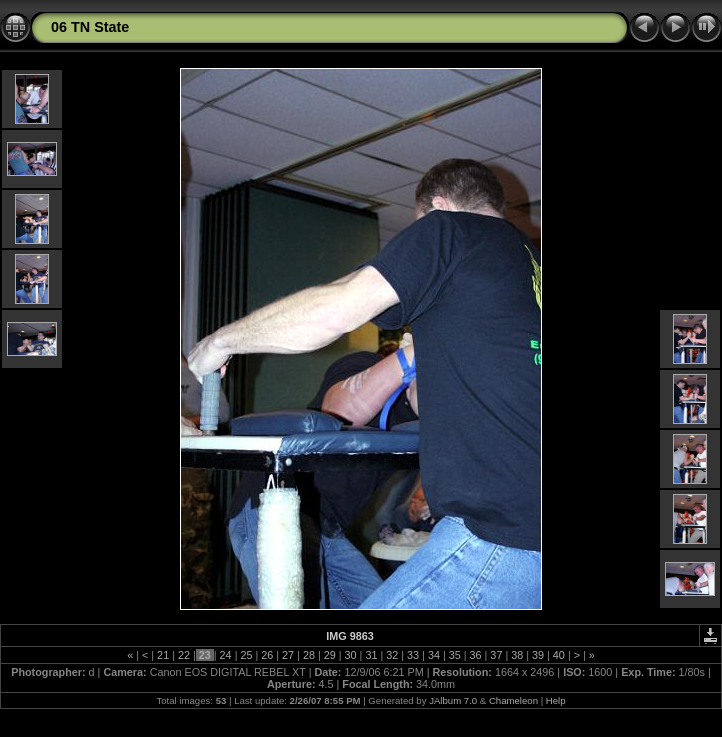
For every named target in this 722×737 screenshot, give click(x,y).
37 (496, 655)
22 (184, 655)
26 (267, 655)
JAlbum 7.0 (453, 700)
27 (288, 655)
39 (538, 655)
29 (330, 655)
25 (246, 655)
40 (559, 655)
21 (163, 655)
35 (455, 655)
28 (309, 655)
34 (434, 655)
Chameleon (513, 700)
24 (226, 655)
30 (351, 655)
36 (476, 655)
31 (371, 655)
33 (413, 655)
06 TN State (90, 27)
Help (556, 700)
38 (517, 655)
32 (392, 655)
